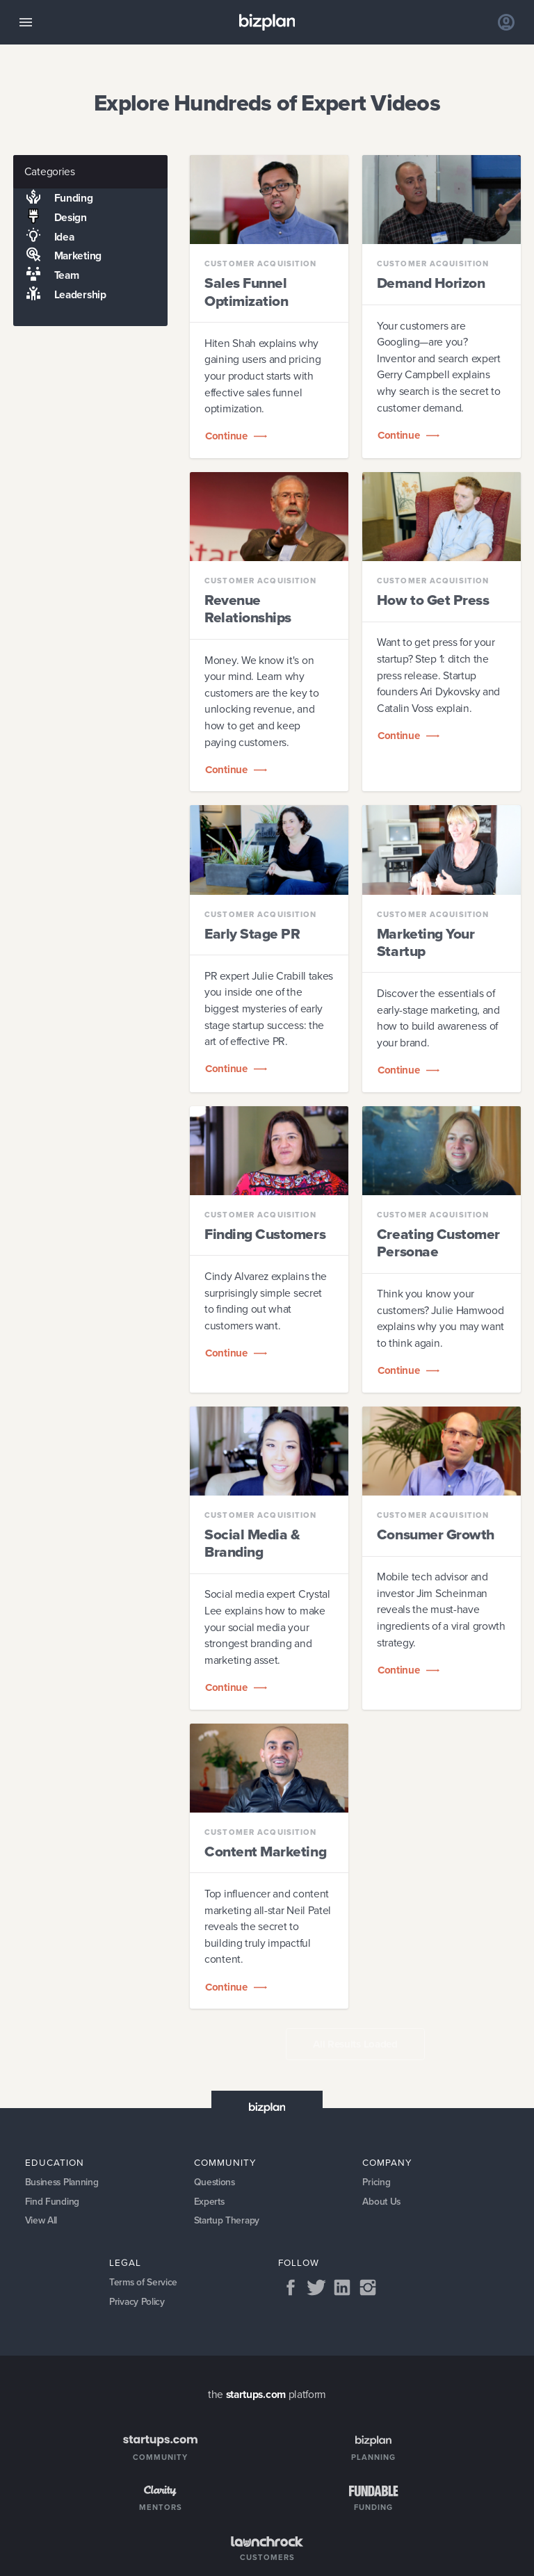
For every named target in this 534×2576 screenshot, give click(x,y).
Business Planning (63, 2182)
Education (54, 2162)
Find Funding (52, 2202)
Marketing (57, 256)
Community (225, 2162)
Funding (52, 198)
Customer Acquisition (260, 263)
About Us (381, 2202)
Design (50, 217)
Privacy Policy (138, 2303)
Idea (43, 236)
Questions (215, 2182)
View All (41, 2221)
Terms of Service (144, 2284)
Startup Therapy (227, 2221)
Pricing (376, 2182)
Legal (125, 2263)
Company (387, 2162)
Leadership (59, 295)
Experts (209, 2202)
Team (46, 275)
